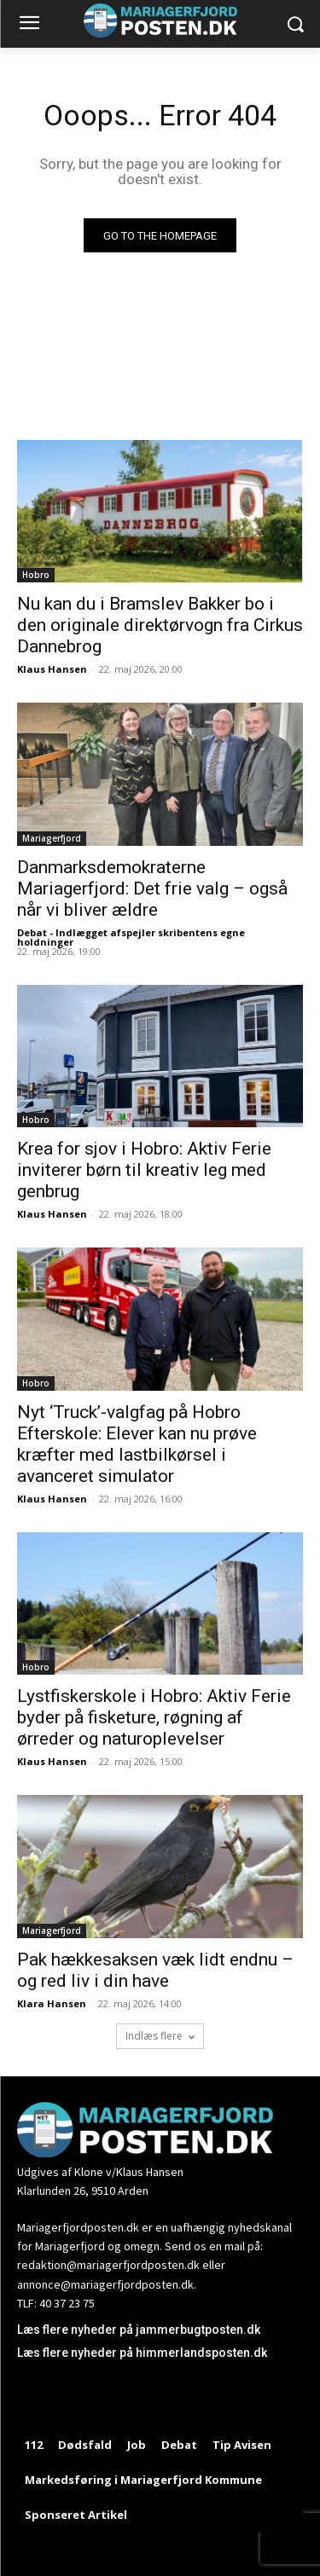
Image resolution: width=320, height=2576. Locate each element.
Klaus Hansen (52, 669)
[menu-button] (29, 25)
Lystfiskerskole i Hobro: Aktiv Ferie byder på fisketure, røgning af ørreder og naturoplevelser (154, 1717)
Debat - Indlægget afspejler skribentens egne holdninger (131, 937)
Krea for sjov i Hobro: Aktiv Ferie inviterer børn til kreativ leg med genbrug (144, 1169)
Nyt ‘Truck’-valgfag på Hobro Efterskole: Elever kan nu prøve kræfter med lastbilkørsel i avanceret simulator (137, 1444)
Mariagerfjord (51, 838)
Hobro (35, 575)
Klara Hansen (51, 2003)
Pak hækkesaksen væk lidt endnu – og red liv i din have (155, 1970)
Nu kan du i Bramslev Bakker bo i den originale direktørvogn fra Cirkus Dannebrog (160, 625)
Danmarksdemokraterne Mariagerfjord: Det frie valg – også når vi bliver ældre (152, 888)
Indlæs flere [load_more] (160, 2036)
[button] (294, 24)
